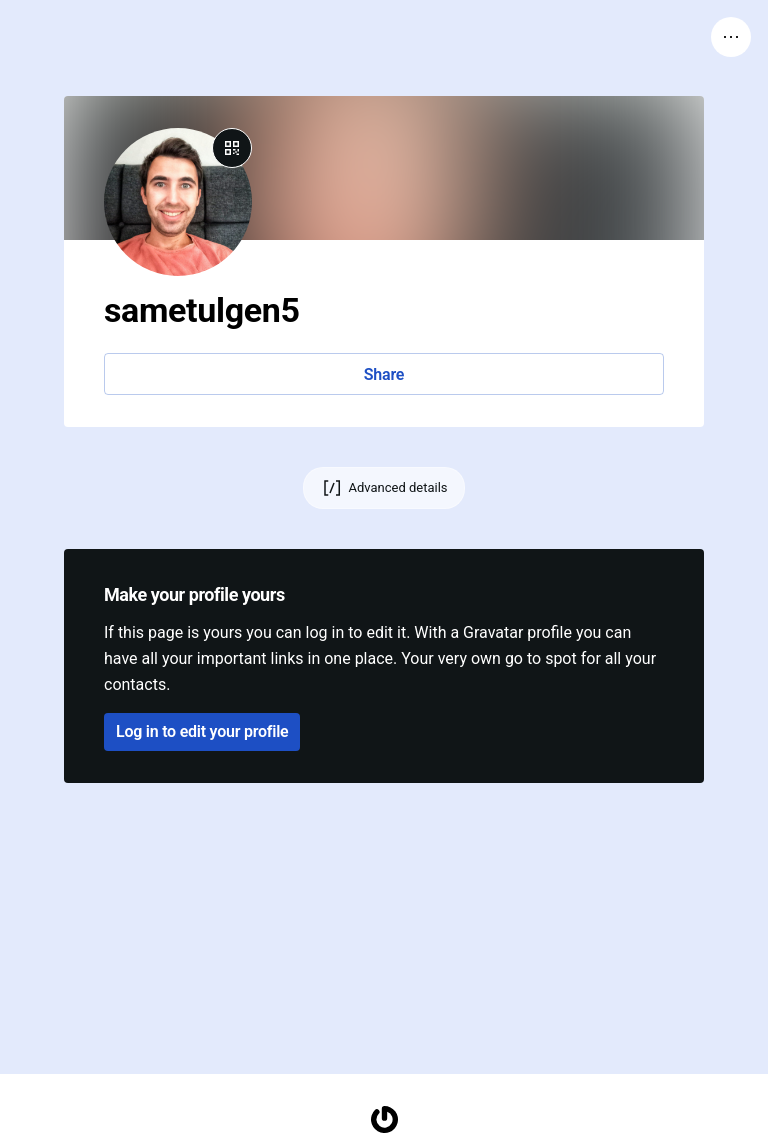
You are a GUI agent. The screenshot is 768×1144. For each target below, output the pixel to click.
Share (384, 374)
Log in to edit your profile (202, 731)
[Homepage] (384, 1119)
